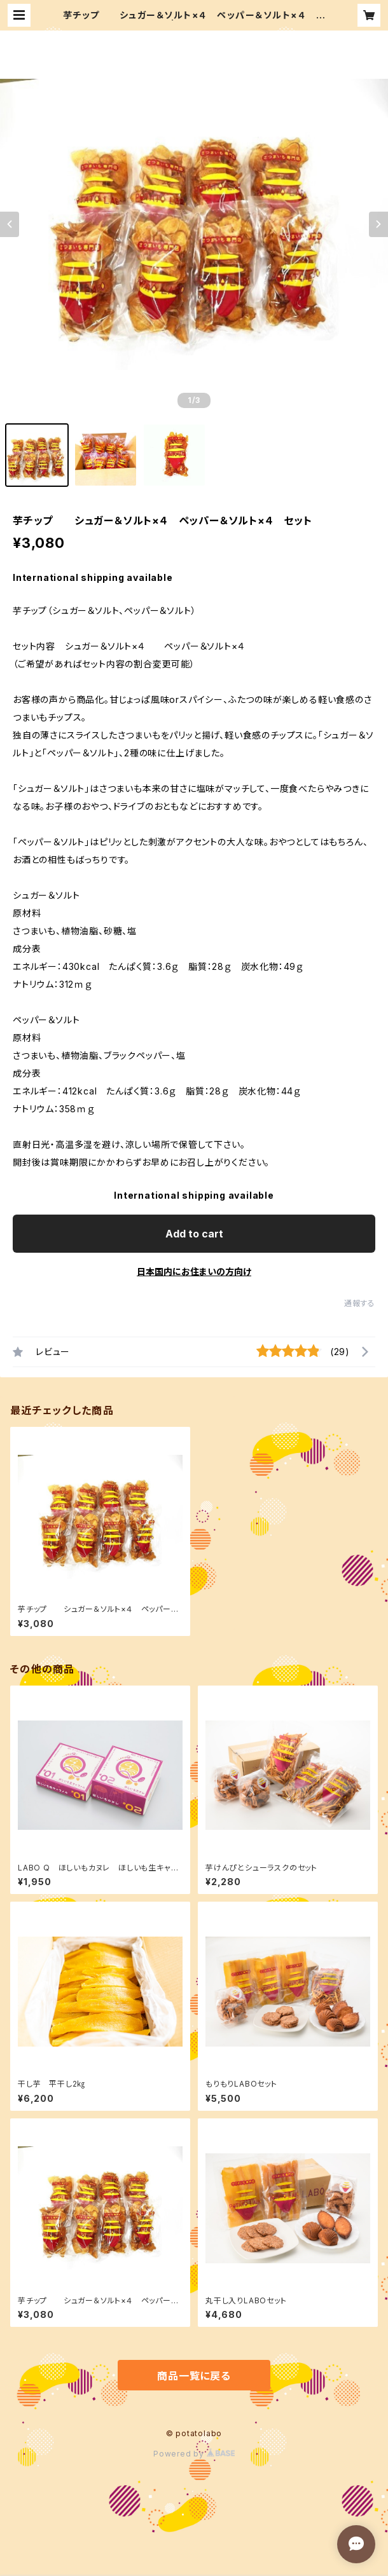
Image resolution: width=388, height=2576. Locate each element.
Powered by (194, 2453)
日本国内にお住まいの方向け (194, 1271)
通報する (359, 1303)
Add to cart (194, 1233)
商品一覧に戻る (194, 2375)
